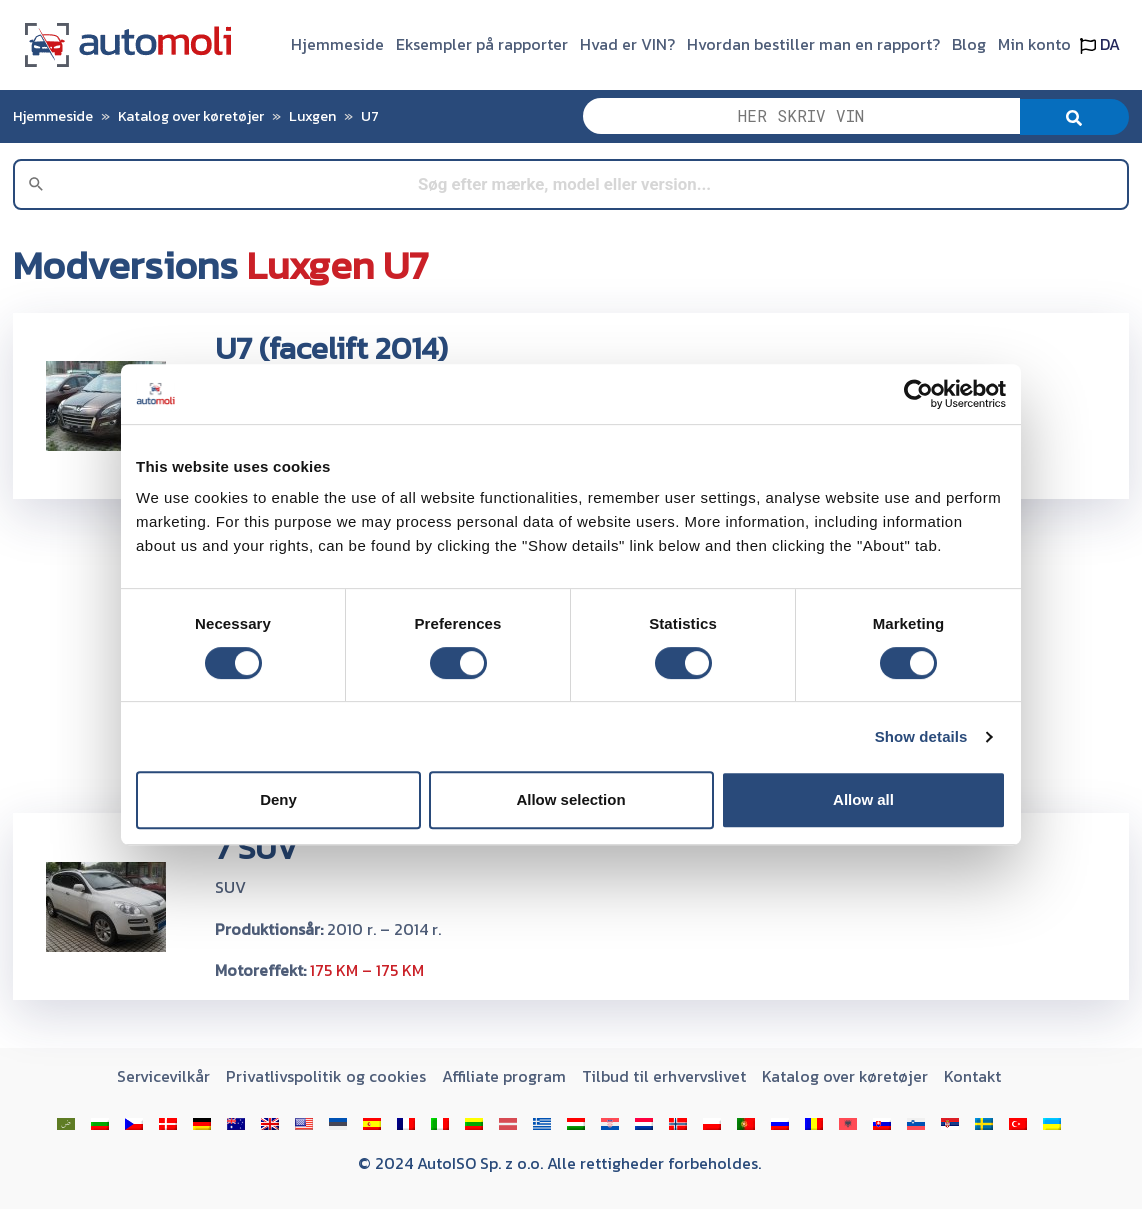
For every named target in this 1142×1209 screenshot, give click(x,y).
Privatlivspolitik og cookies (326, 1076)
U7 (370, 116)
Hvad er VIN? (627, 44)
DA (1100, 44)
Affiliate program (504, 1076)
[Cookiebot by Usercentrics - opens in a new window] (918, 394)
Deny (278, 799)
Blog (969, 44)
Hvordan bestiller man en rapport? (813, 44)
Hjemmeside (337, 44)
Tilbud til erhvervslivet (664, 1076)
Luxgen (312, 116)
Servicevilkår (163, 1076)
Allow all (863, 799)
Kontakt (972, 1076)
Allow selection (570, 799)
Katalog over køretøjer (191, 116)
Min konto (1034, 44)
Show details (921, 736)
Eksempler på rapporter (482, 44)
